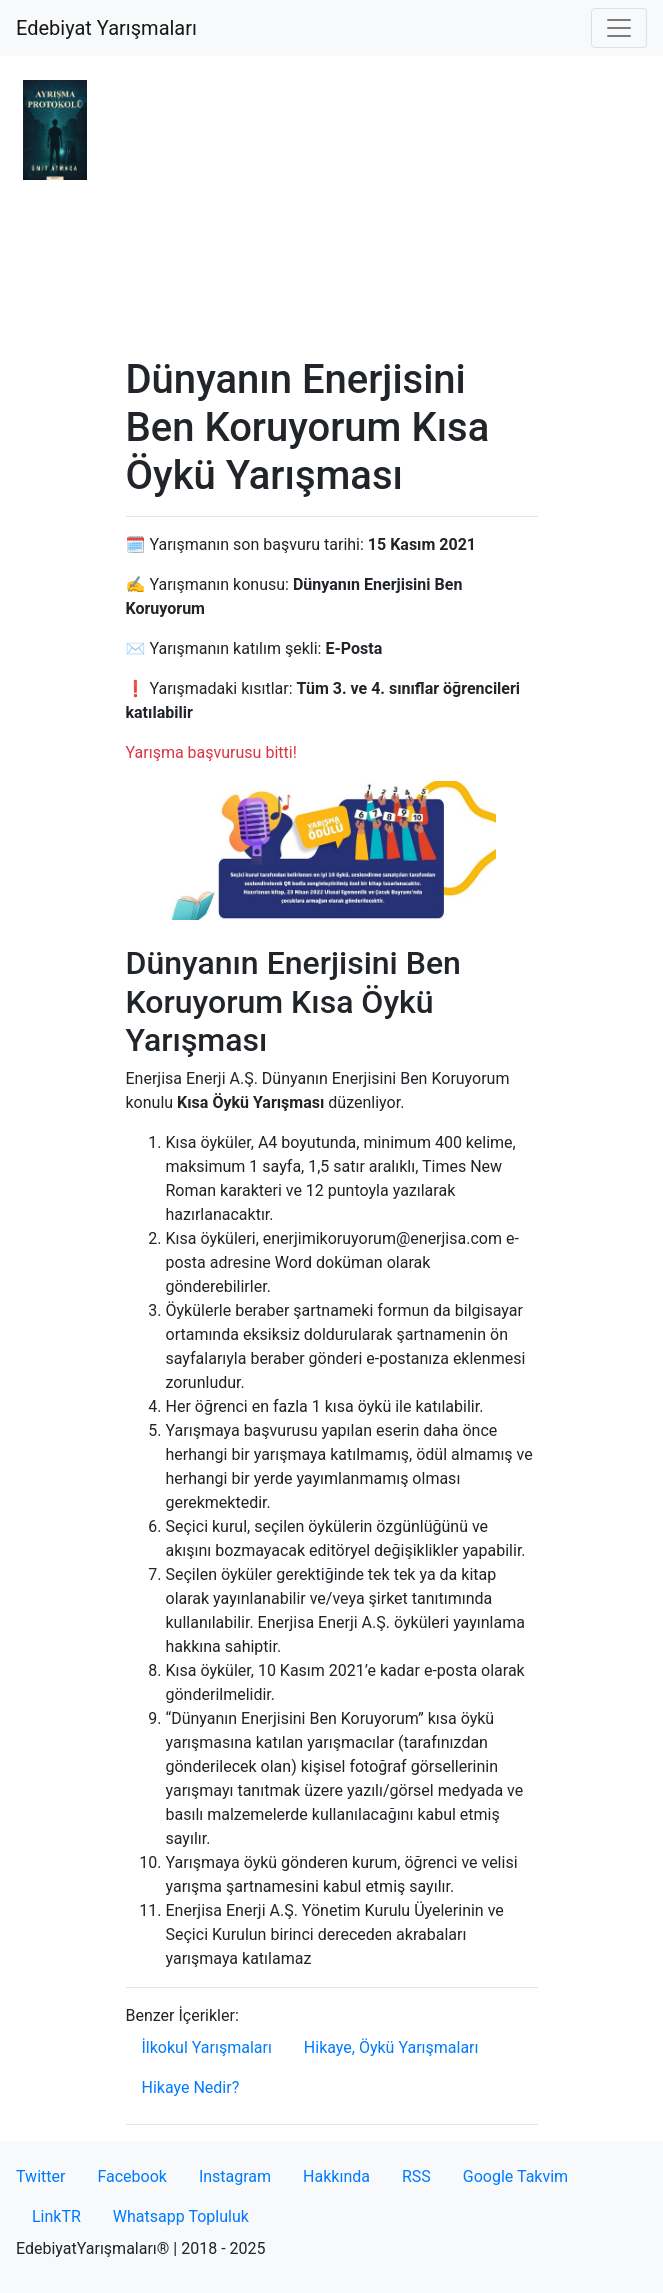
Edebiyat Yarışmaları (106, 28)
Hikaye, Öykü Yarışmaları (391, 2047)
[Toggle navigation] (619, 28)
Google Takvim (515, 2176)
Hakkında (336, 2176)
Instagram (235, 2176)
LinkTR (56, 2216)
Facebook (131, 2176)
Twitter (40, 2176)
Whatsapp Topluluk (181, 2216)
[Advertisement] (332, 206)
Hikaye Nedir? (191, 2087)
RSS (416, 2176)
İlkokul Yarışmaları (207, 2047)
